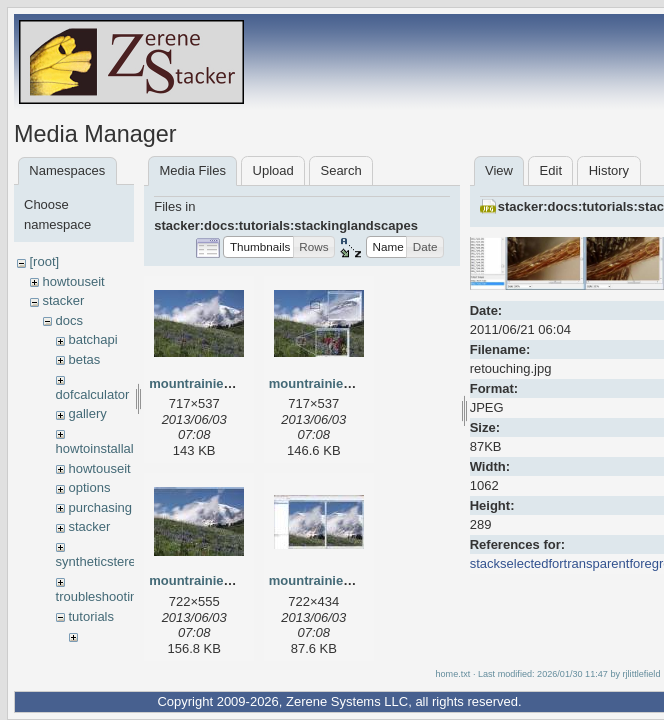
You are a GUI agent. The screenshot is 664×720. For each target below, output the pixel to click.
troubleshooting (100, 596)
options (89, 487)
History (609, 170)
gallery (87, 413)
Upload (273, 170)
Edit (551, 170)
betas (84, 359)
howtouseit (73, 281)
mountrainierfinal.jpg (213, 383)
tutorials (91, 616)
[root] (44, 261)
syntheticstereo (99, 561)
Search (340, 170)
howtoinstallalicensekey (124, 448)
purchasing (100, 507)
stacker (63, 300)
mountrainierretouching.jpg (354, 580)
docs (68, 320)
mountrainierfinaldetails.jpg (354, 383)
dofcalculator (93, 394)
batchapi (92, 339)
